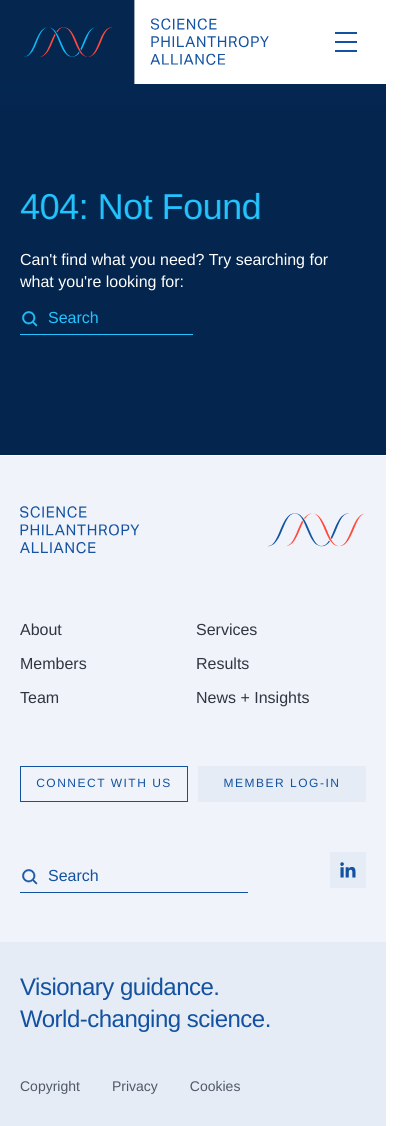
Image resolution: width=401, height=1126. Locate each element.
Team (39, 698)
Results (222, 664)
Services (226, 630)
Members (53, 664)
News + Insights (252, 698)
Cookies (215, 1086)
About (41, 630)
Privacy (135, 1086)
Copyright (50, 1086)
